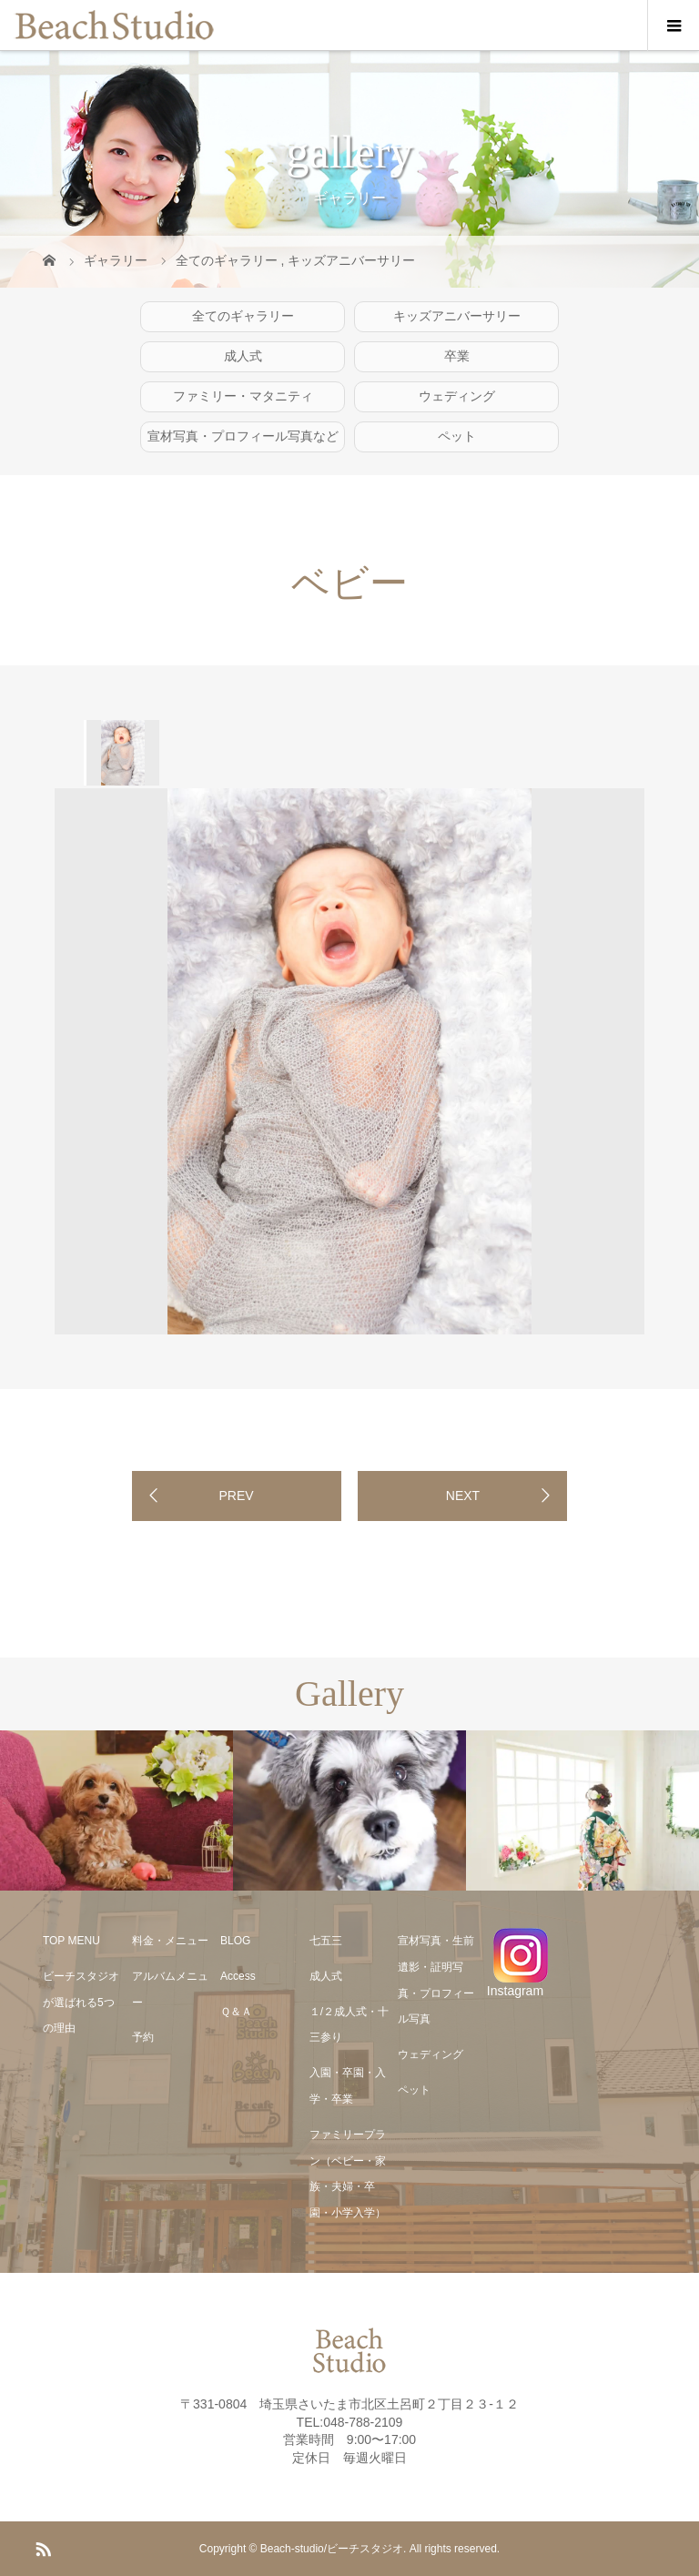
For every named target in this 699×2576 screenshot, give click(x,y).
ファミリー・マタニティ (243, 396)
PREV (235, 1495)
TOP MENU (71, 1940)
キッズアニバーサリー (457, 316)
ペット (457, 436)
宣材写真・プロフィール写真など (243, 436)
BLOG (235, 1940)
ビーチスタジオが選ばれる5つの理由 (81, 2002)
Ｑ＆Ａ (236, 2011)
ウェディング (457, 396)
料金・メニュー (170, 1940)
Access (238, 1976)
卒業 (457, 356)
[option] (121, 753)
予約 (143, 2037)
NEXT (463, 1495)
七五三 (325, 1940)
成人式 (243, 356)
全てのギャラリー (243, 316)
